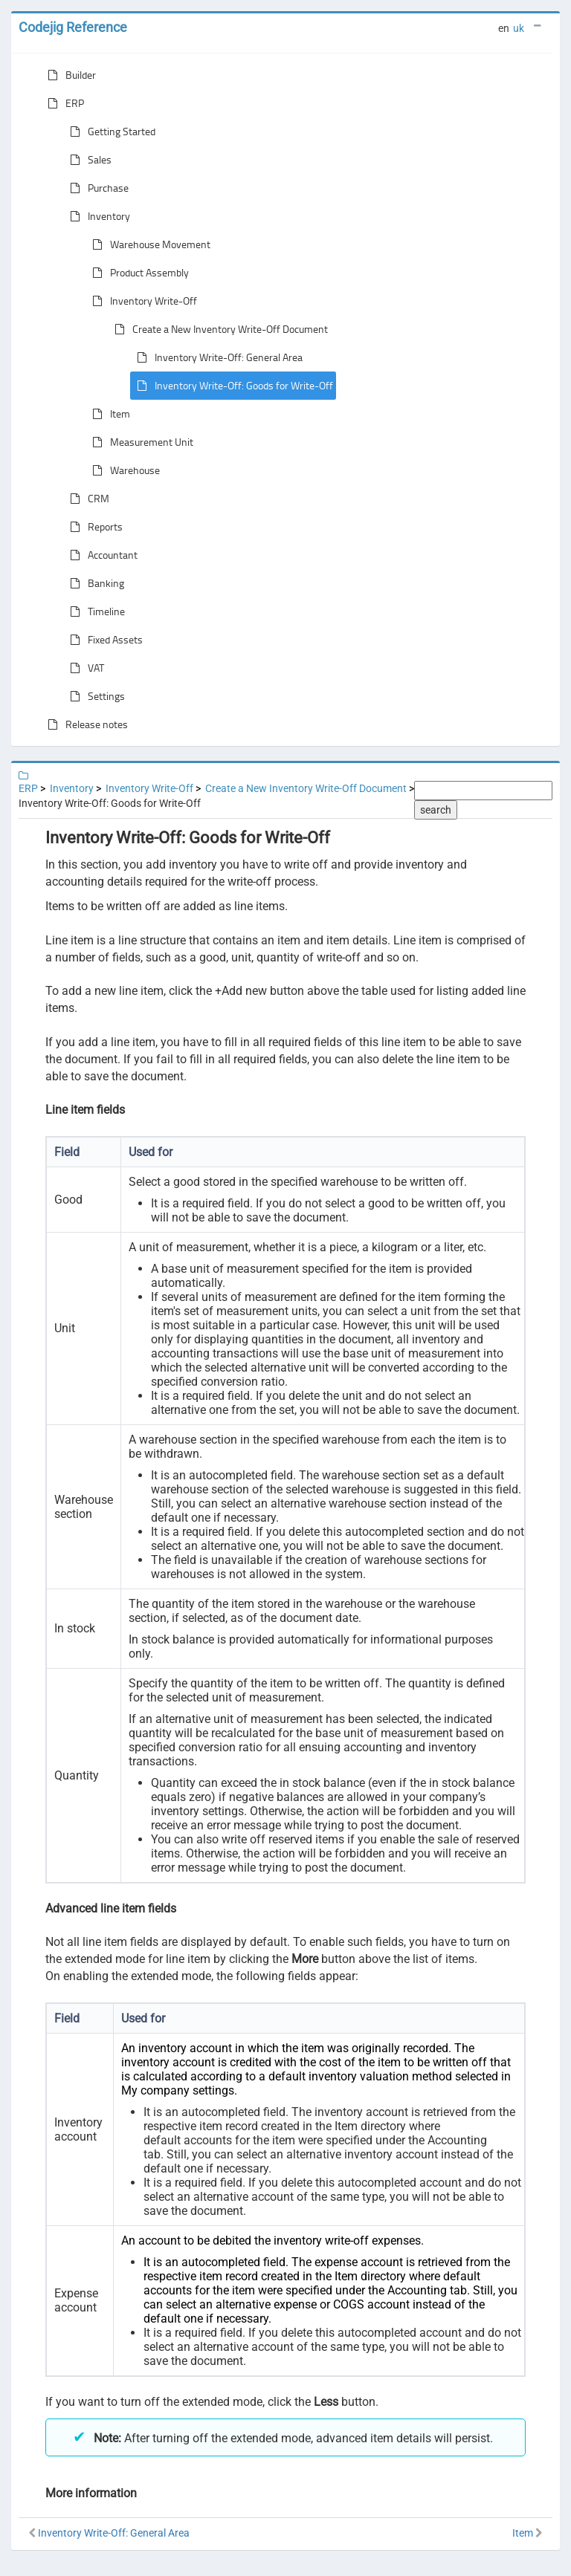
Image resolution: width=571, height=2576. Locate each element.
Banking (94, 583)
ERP (63, 103)
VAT (84, 668)
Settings (94, 696)
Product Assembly (137, 273)
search (435, 810)
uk (518, 28)
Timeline (94, 611)
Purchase (96, 188)
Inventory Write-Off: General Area (217, 357)
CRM (86, 498)
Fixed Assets (103, 640)
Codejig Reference (73, 27)
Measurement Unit (139, 442)
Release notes (85, 724)
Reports (93, 527)
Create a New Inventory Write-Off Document (218, 329)
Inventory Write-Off (141, 301)
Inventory (97, 216)
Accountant (101, 555)
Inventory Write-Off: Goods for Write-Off (232, 385)
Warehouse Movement (148, 244)
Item (108, 414)
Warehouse (123, 470)
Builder (69, 75)
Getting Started (109, 131)
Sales (88, 160)
